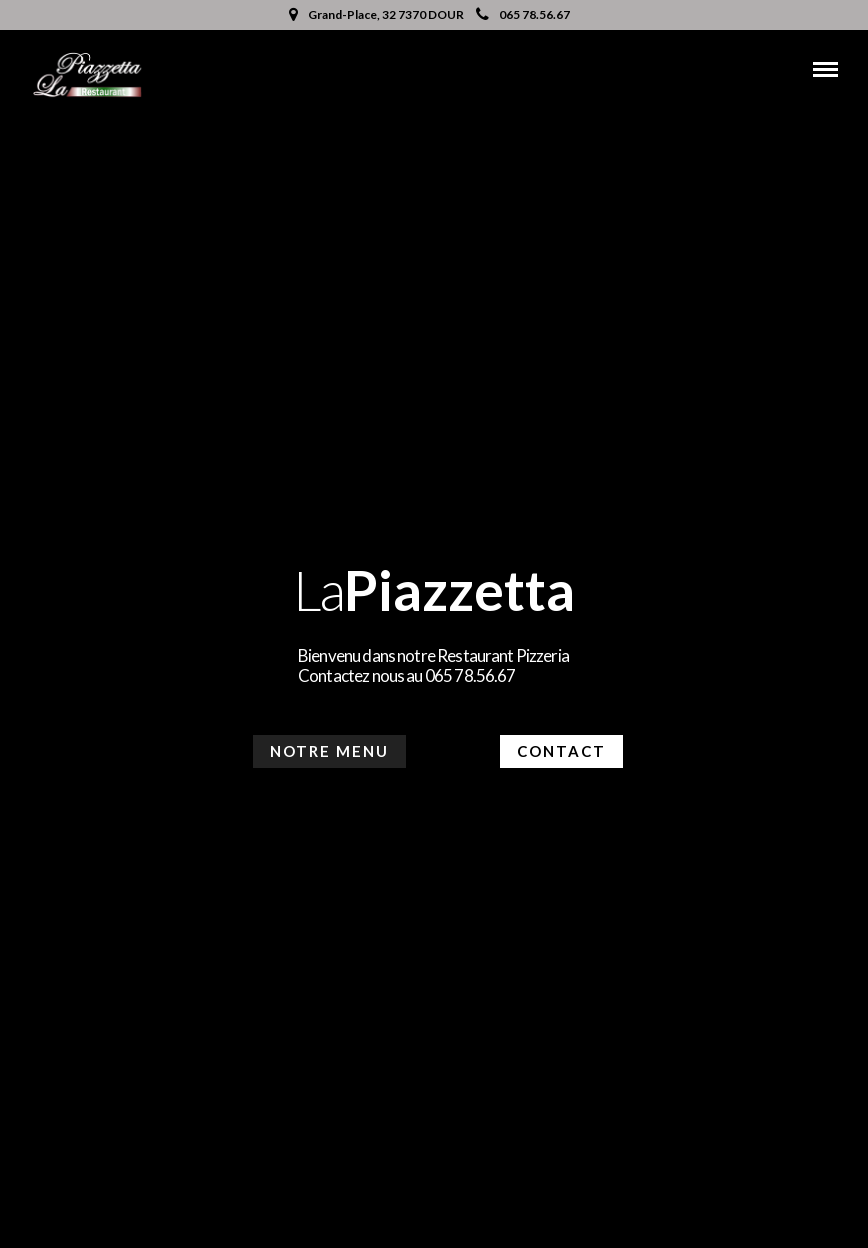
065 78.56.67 (523, 14)
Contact (561, 751)
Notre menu (329, 751)
